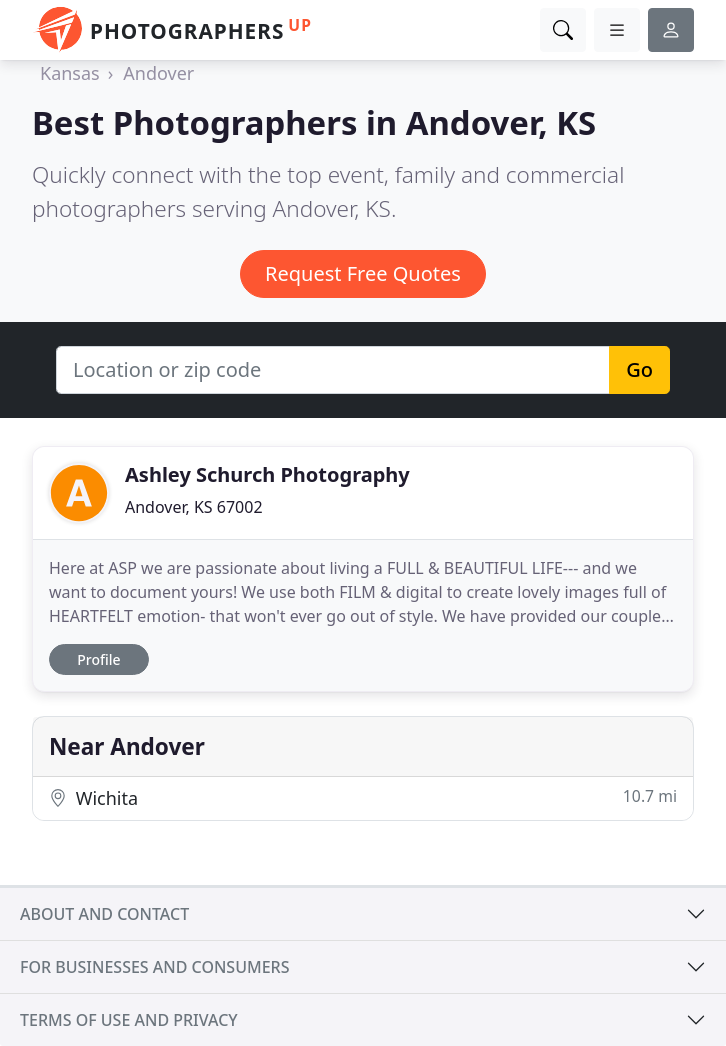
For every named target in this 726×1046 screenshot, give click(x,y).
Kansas (70, 73)
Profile (98, 659)
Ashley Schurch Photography (267, 474)
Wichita (363, 797)
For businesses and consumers (154, 967)
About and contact (104, 914)
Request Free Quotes (363, 273)
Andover (158, 73)
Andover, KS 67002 (194, 507)
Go (639, 369)
